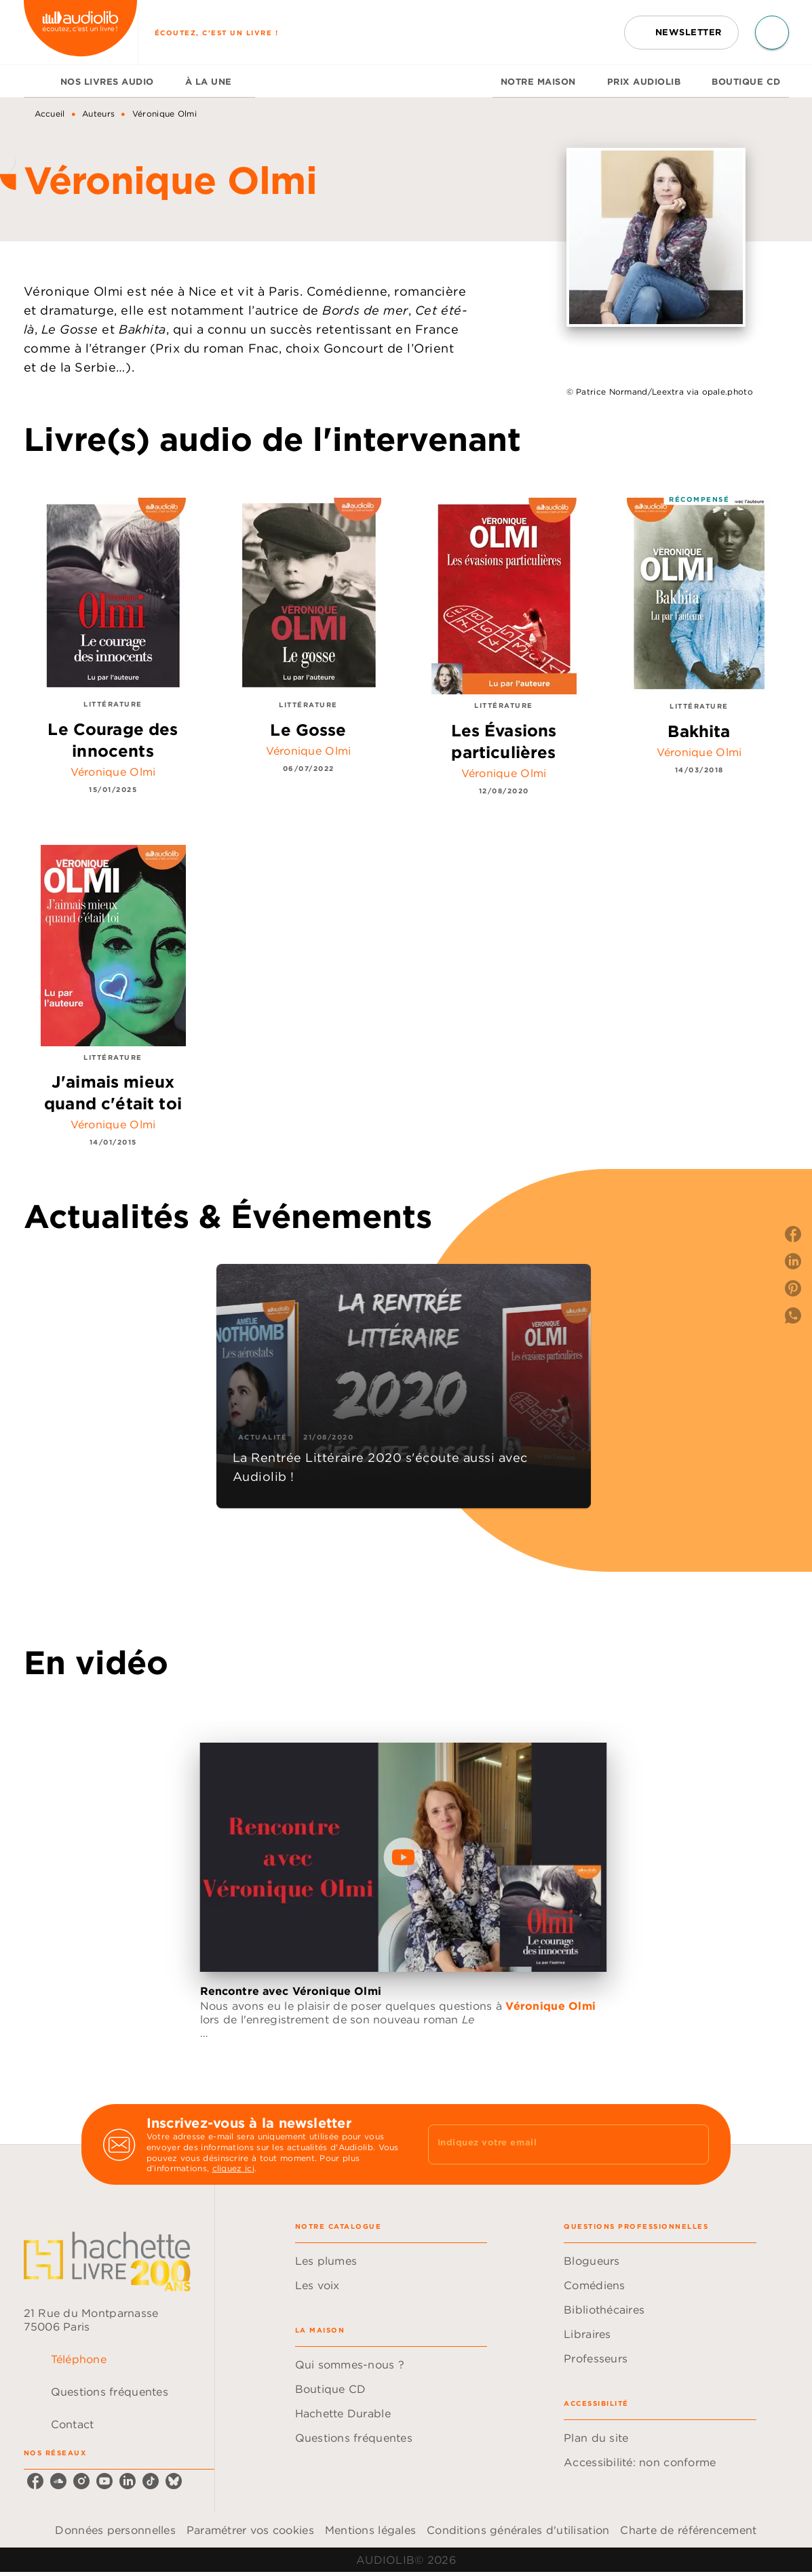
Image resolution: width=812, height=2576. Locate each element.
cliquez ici (233, 2169)
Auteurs (98, 113)
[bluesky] (173, 2481)
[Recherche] (772, 32)
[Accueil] (81, 32)
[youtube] (104, 2481)
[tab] (38, 81)
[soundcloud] (58, 2481)
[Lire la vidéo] (403, 1857)
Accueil (50, 113)
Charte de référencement (688, 2530)
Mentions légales (370, 2530)
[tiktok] (150, 2481)
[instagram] (81, 2481)
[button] (681, 32)
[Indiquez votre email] (552, 2144)
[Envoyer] (692, 2144)
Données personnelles (115, 2530)
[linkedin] (127, 2481)
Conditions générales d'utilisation (518, 2530)
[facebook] (35, 2481)
